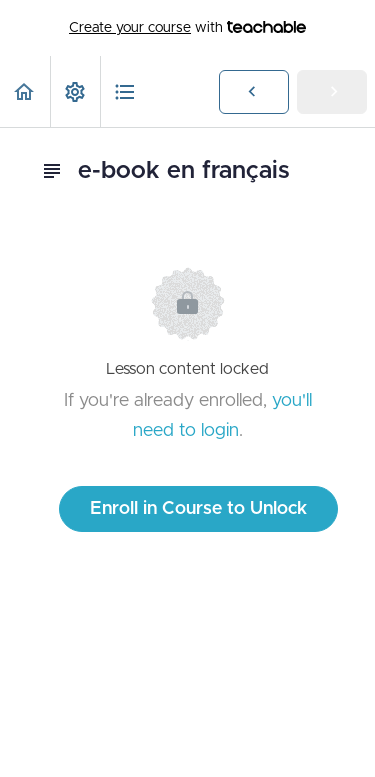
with (187, 28)
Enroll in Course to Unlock (198, 509)
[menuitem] (75, 91)
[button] (25, 91)
